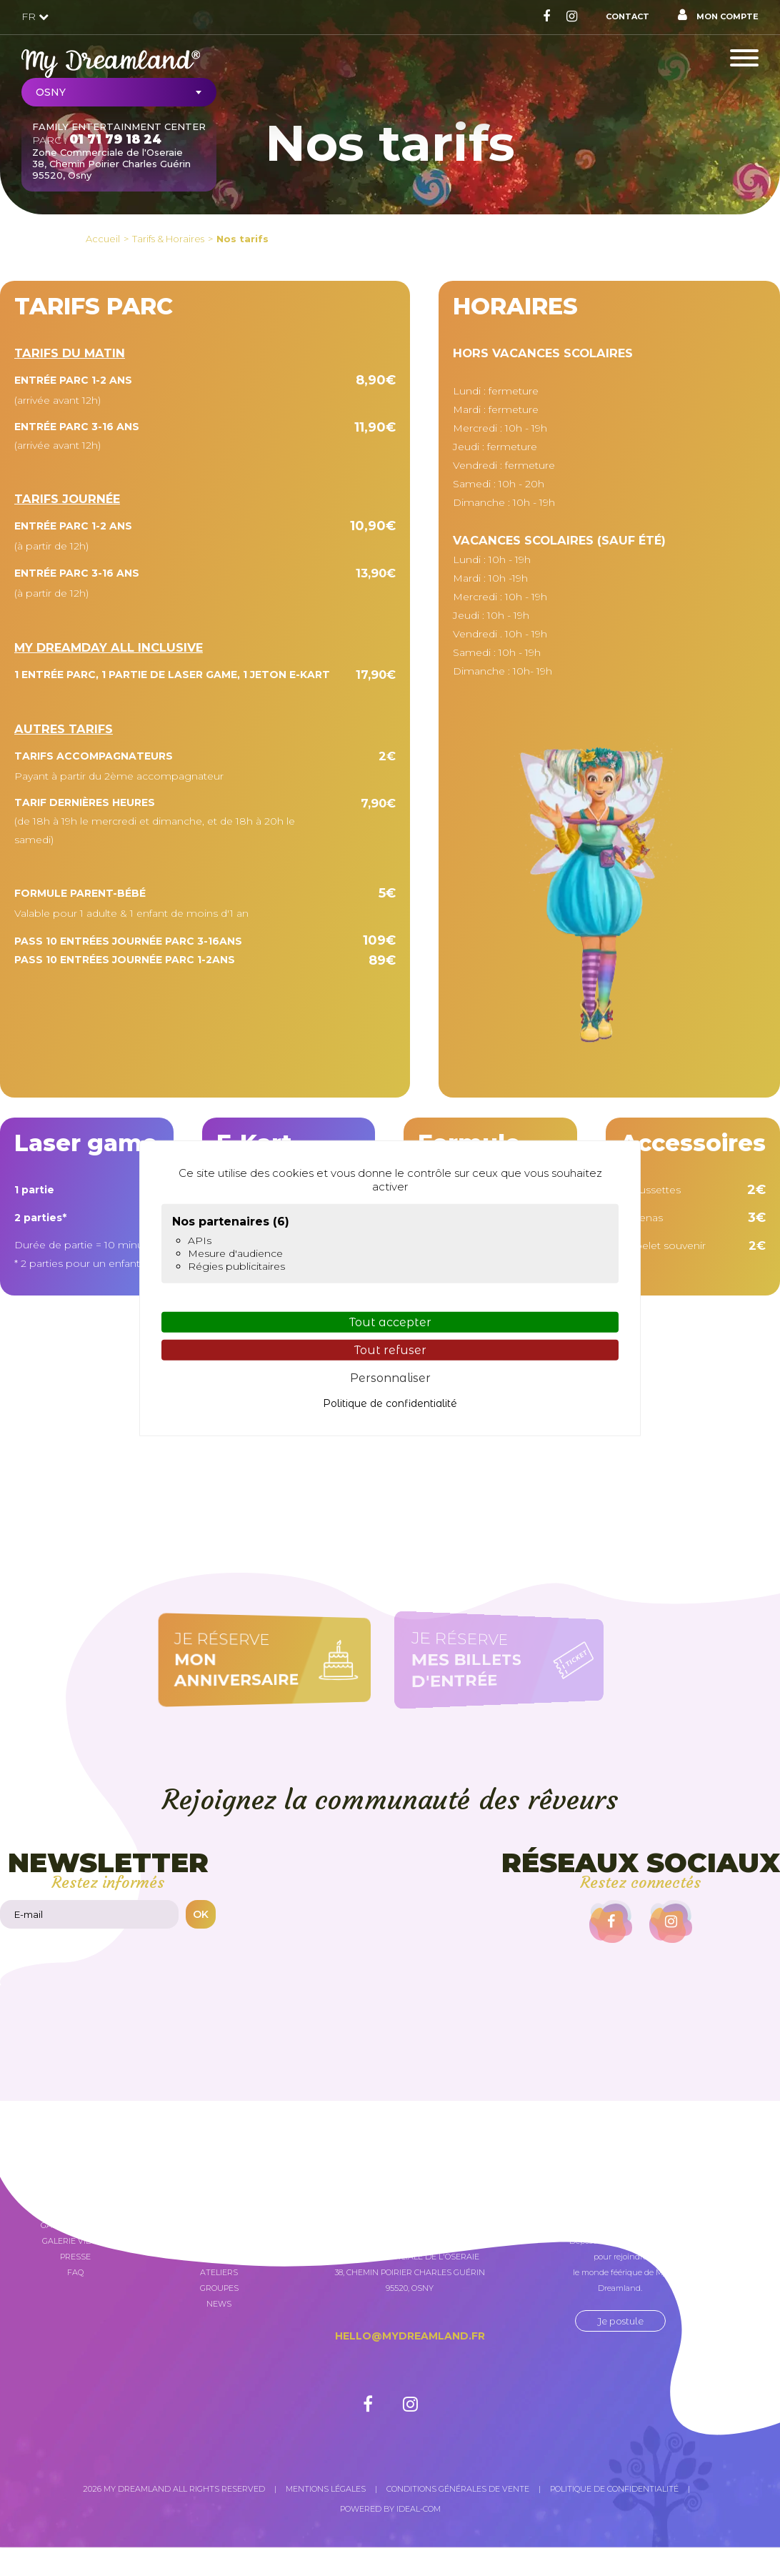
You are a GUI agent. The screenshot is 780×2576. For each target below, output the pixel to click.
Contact (627, 16)
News (218, 2304)
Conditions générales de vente (457, 2489)
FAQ (75, 2272)
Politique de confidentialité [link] (390, 1402)
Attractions (219, 2241)
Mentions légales (326, 2489)
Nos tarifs (242, 238)
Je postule (620, 2321)
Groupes (219, 2288)
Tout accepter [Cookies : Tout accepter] (390, 1322)
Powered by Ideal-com (390, 2509)
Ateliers (219, 2272)
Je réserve (255, 1659)
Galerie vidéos (75, 2241)
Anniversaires (219, 2257)
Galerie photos (75, 2225)
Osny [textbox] (51, 92)
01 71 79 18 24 (115, 139)
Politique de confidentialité (614, 2489)
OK (201, 1914)
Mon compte (718, 15)
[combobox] (118, 92)
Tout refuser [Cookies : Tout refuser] (390, 1350)
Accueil (103, 238)
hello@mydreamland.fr (410, 2335)
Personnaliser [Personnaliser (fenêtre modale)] (390, 1378)
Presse (75, 2257)
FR (35, 16)
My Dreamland (219, 2217)
